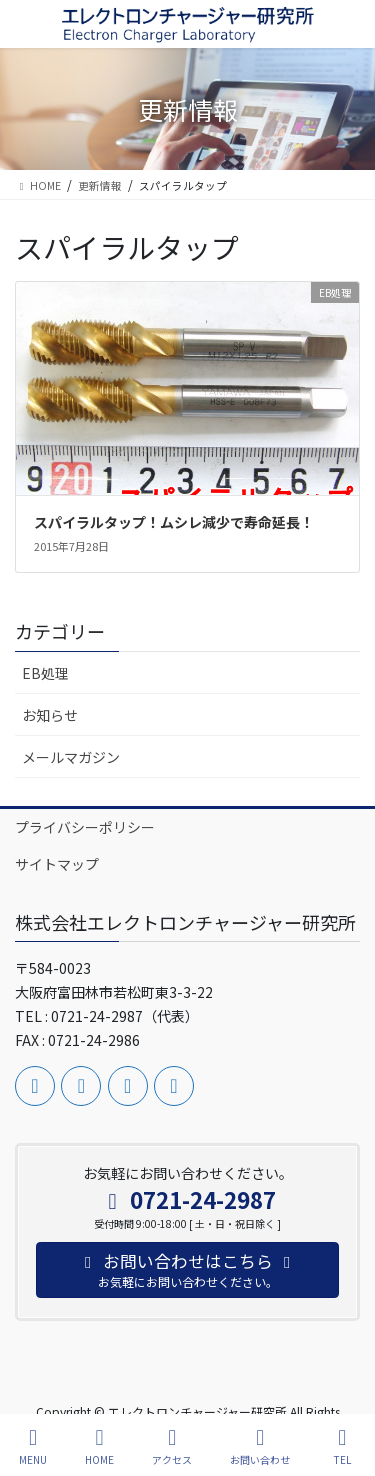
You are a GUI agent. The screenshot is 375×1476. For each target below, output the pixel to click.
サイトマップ (57, 864)
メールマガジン (71, 757)
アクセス (172, 1446)
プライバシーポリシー (85, 827)
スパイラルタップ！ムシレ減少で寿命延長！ (174, 522)
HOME (99, 1446)
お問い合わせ (260, 1446)
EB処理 (45, 673)
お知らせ (50, 715)
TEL (342, 1446)
